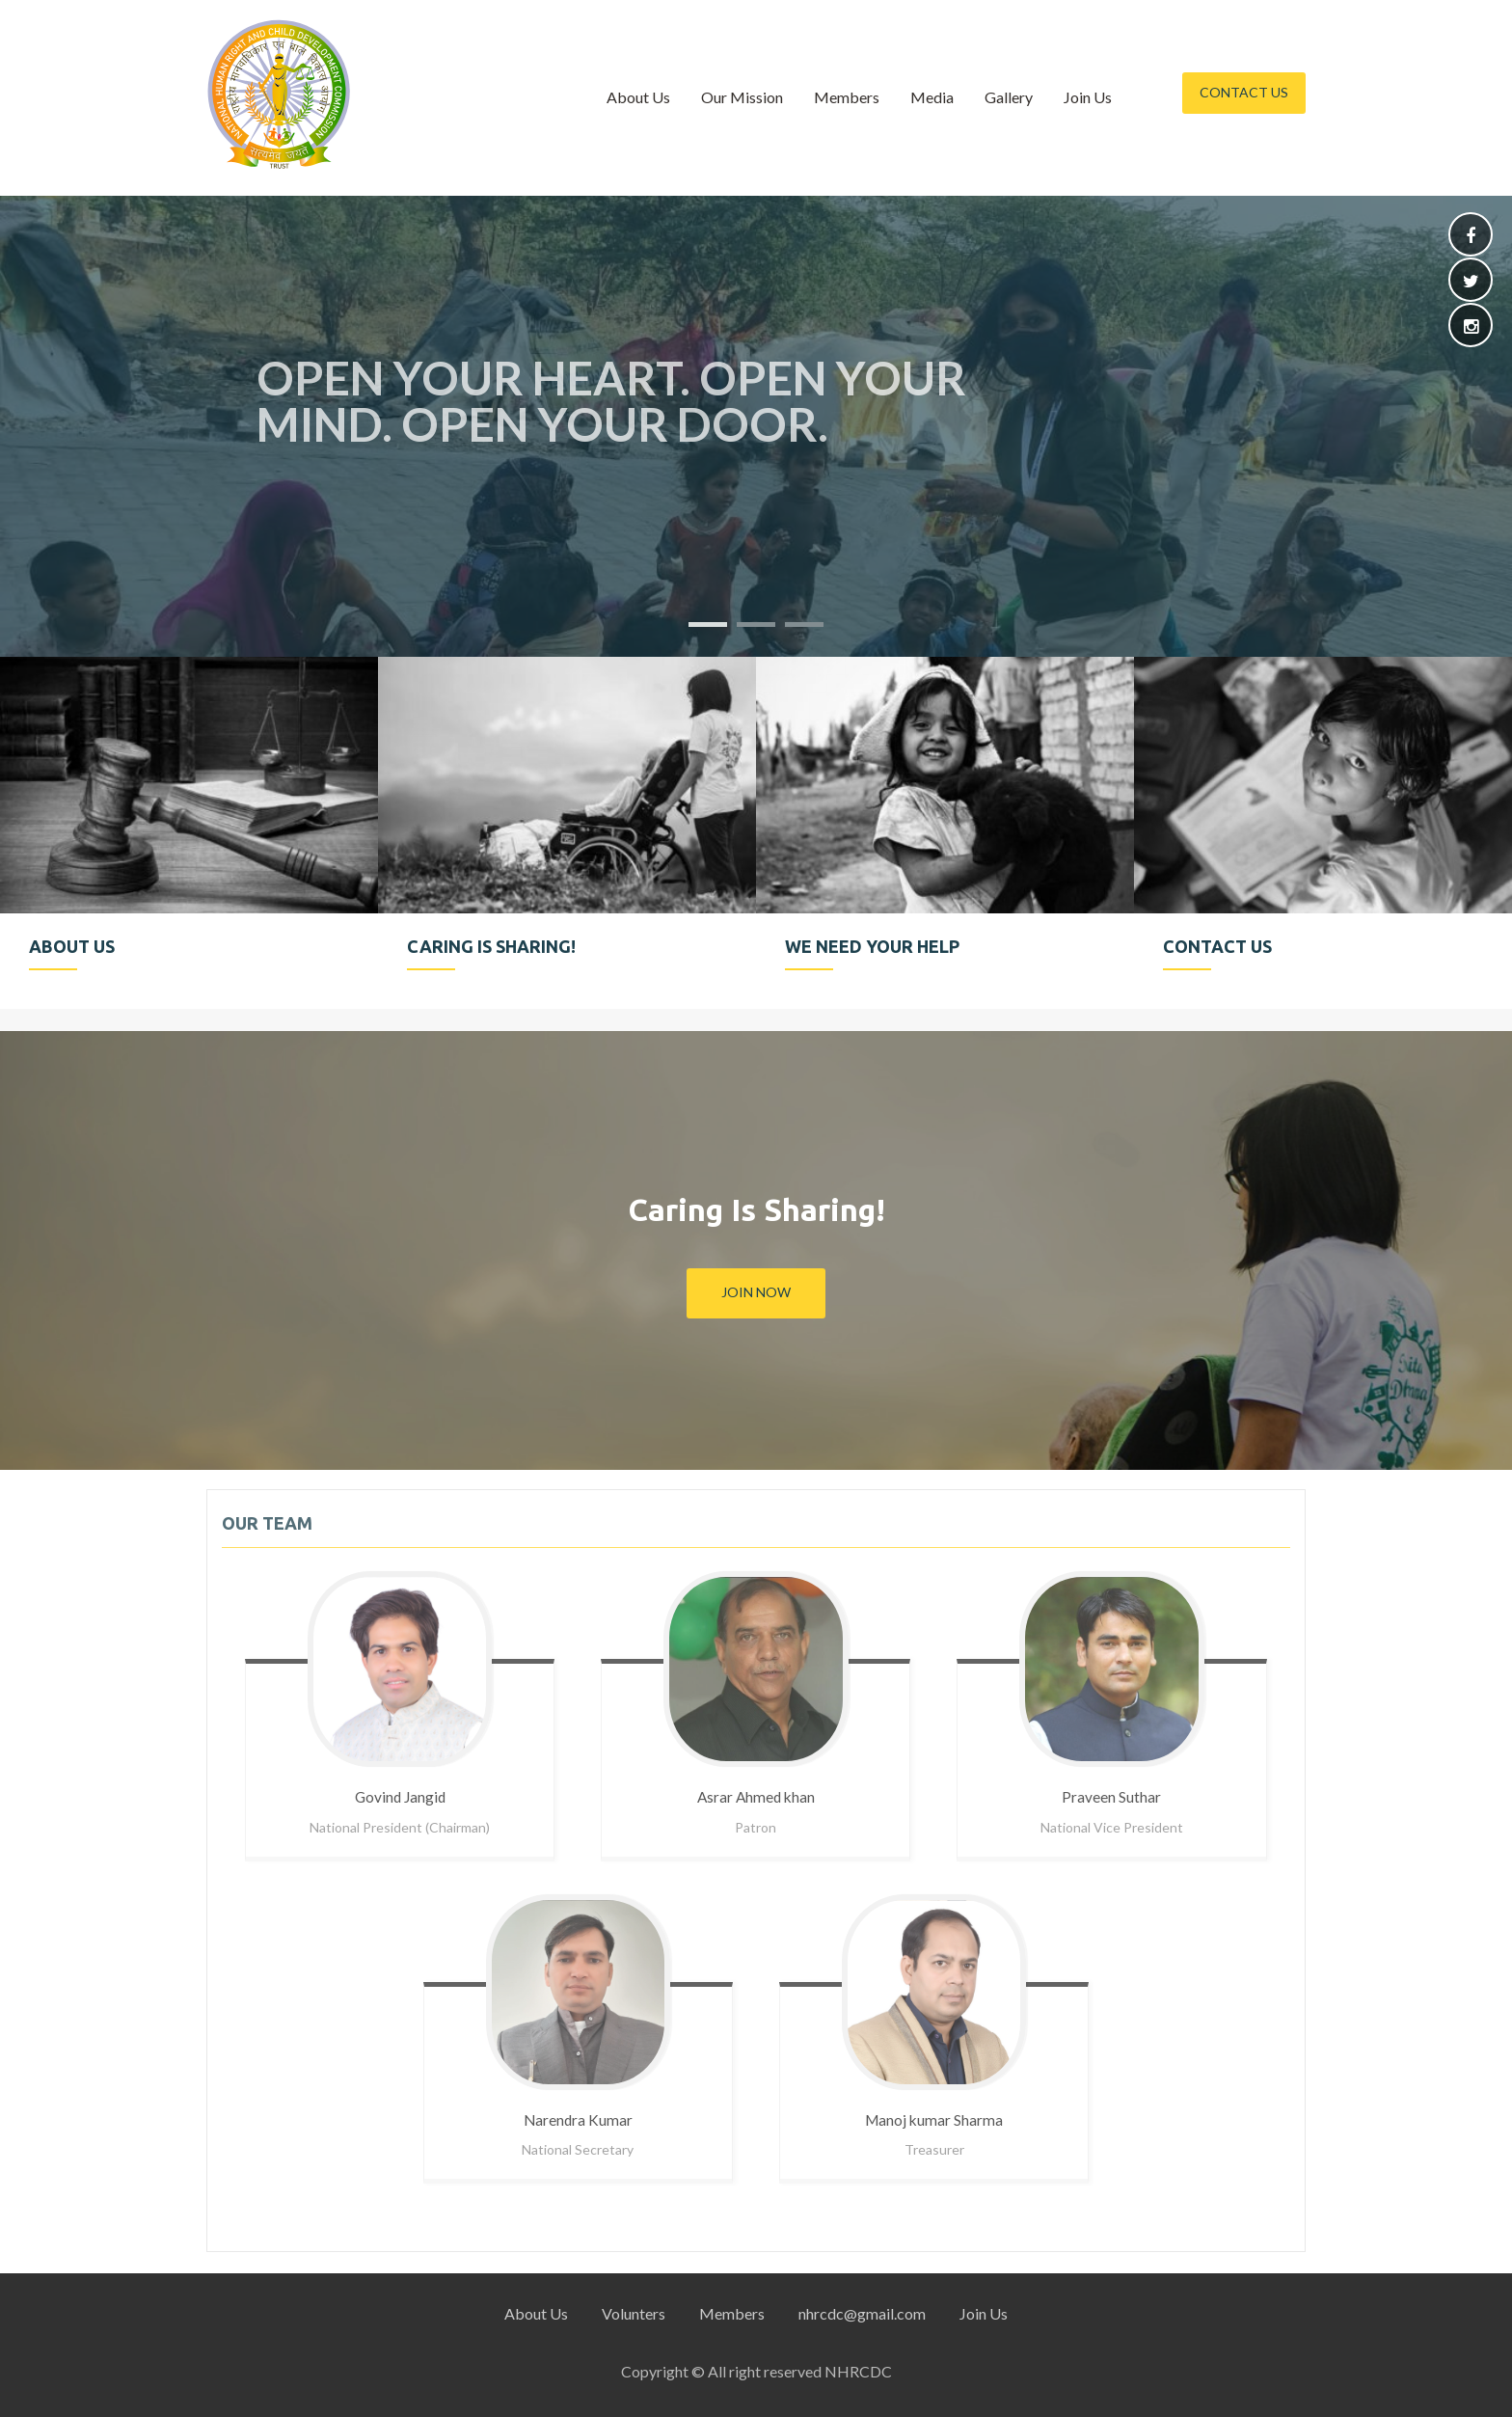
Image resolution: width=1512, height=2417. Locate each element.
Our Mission (742, 97)
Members (846, 97)
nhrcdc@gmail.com (862, 2313)
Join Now (756, 1292)
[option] (189, 833)
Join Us (1088, 97)
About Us (638, 97)
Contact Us (1244, 92)
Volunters (633, 2313)
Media (932, 97)
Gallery (1009, 97)
